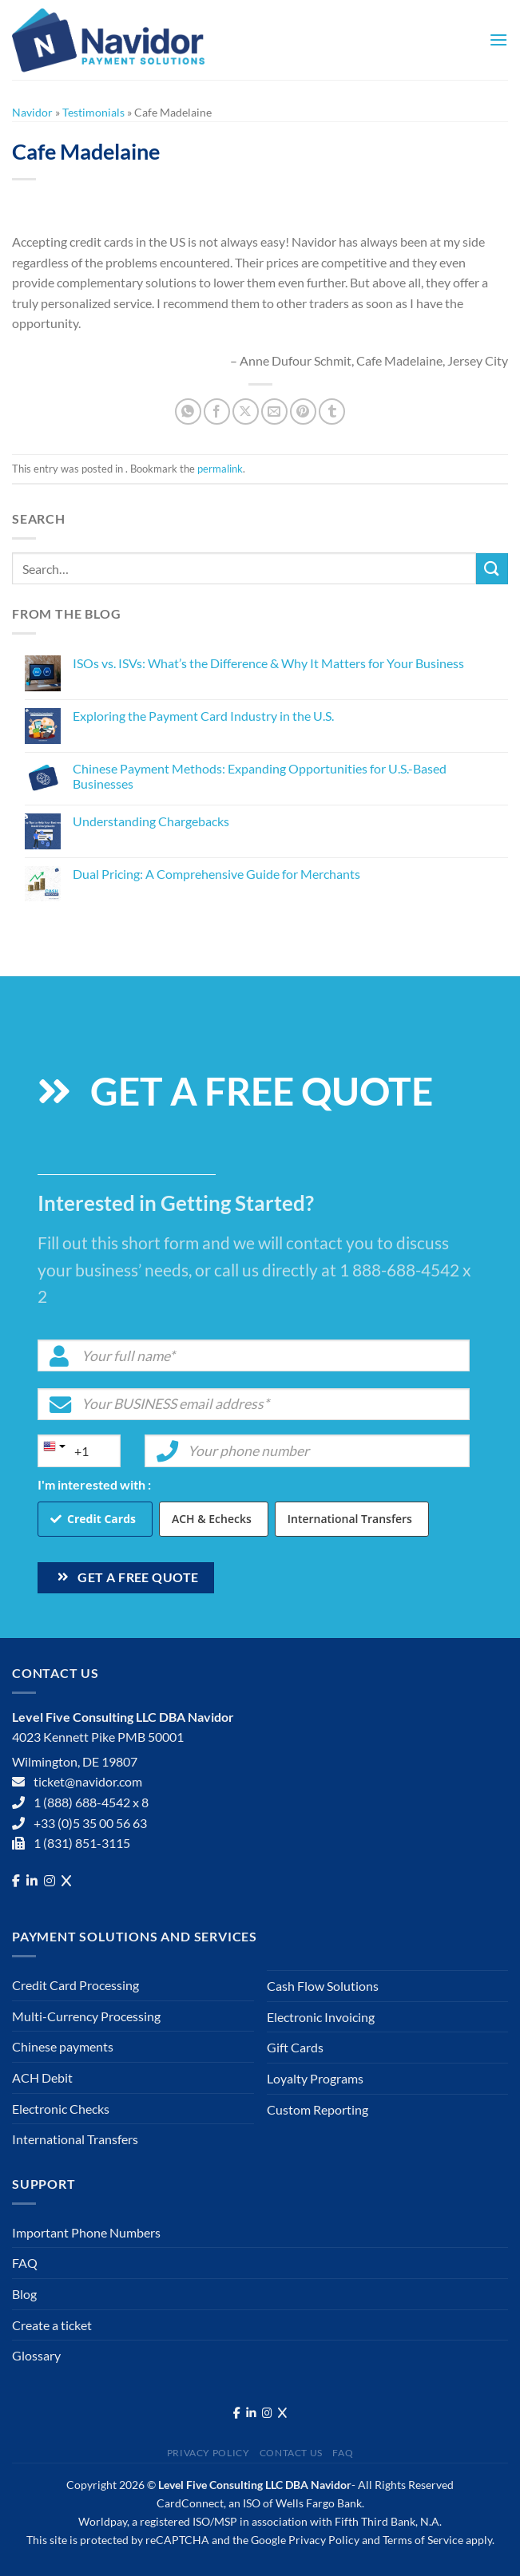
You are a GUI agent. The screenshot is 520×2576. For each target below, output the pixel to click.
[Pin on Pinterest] (303, 411)
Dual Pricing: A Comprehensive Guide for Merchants (216, 873)
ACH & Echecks (212, 1518)
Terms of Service (423, 2539)
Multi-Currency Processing (86, 2016)
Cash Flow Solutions (323, 1985)
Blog (24, 2293)
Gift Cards (295, 2047)
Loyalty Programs (315, 2078)
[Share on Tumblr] (332, 411)
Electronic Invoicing (321, 2016)
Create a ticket (52, 2325)
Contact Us (291, 2453)
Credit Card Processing (75, 1984)
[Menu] (498, 39)
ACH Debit (42, 2077)
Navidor (32, 112)
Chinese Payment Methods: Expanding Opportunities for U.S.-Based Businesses (260, 776)
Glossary (36, 2355)
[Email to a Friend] (274, 411)
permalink (220, 468)
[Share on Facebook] (217, 411)
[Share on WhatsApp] (188, 411)
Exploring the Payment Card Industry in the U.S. (203, 715)
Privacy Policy (208, 2453)
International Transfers (350, 1518)
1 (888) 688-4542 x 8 (91, 1802)
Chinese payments (62, 2046)
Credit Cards (101, 1518)
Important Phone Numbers (86, 2232)
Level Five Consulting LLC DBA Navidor (254, 2484)
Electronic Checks (60, 2108)
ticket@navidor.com (88, 1781)
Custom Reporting (317, 2109)
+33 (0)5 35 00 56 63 (90, 1822)
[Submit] (492, 568)
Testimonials (93, 112)
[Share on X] (245, 411)
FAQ (25, 2262)
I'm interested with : (94, 1484)
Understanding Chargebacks (151, 821)
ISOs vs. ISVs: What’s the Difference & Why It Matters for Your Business (268, 663)
